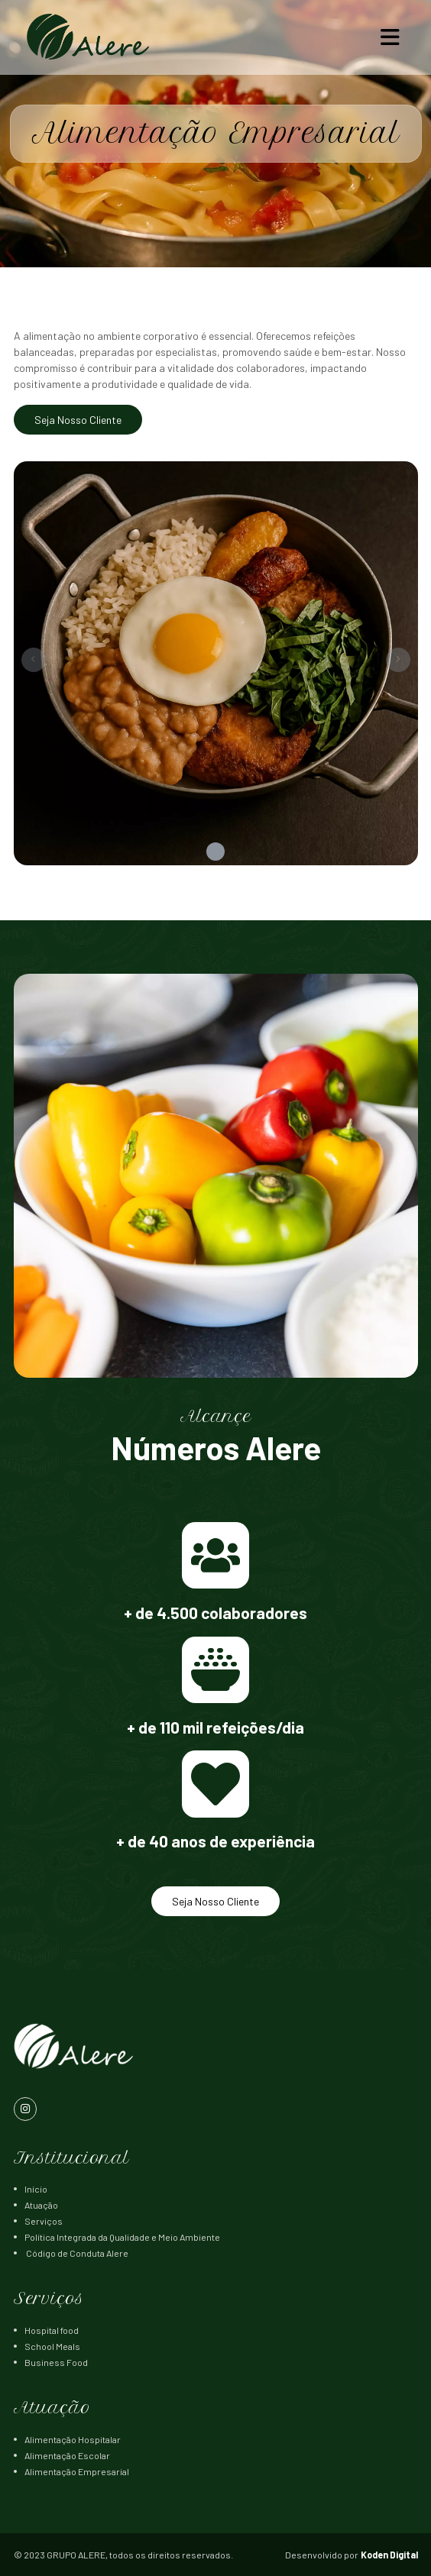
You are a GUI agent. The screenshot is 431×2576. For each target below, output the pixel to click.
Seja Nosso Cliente (78, 419)
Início (35, 2188)
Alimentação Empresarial (76, 2471)
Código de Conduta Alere (76, 2253)
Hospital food (51, 2330)
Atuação (41, 2204)
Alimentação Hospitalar (72, 2439)
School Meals (52, 2346)
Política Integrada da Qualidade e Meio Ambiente (122, 2237)
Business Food (56, 2362)
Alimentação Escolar (67, 2455)
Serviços (43, 2221)
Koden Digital (389, 2554)
